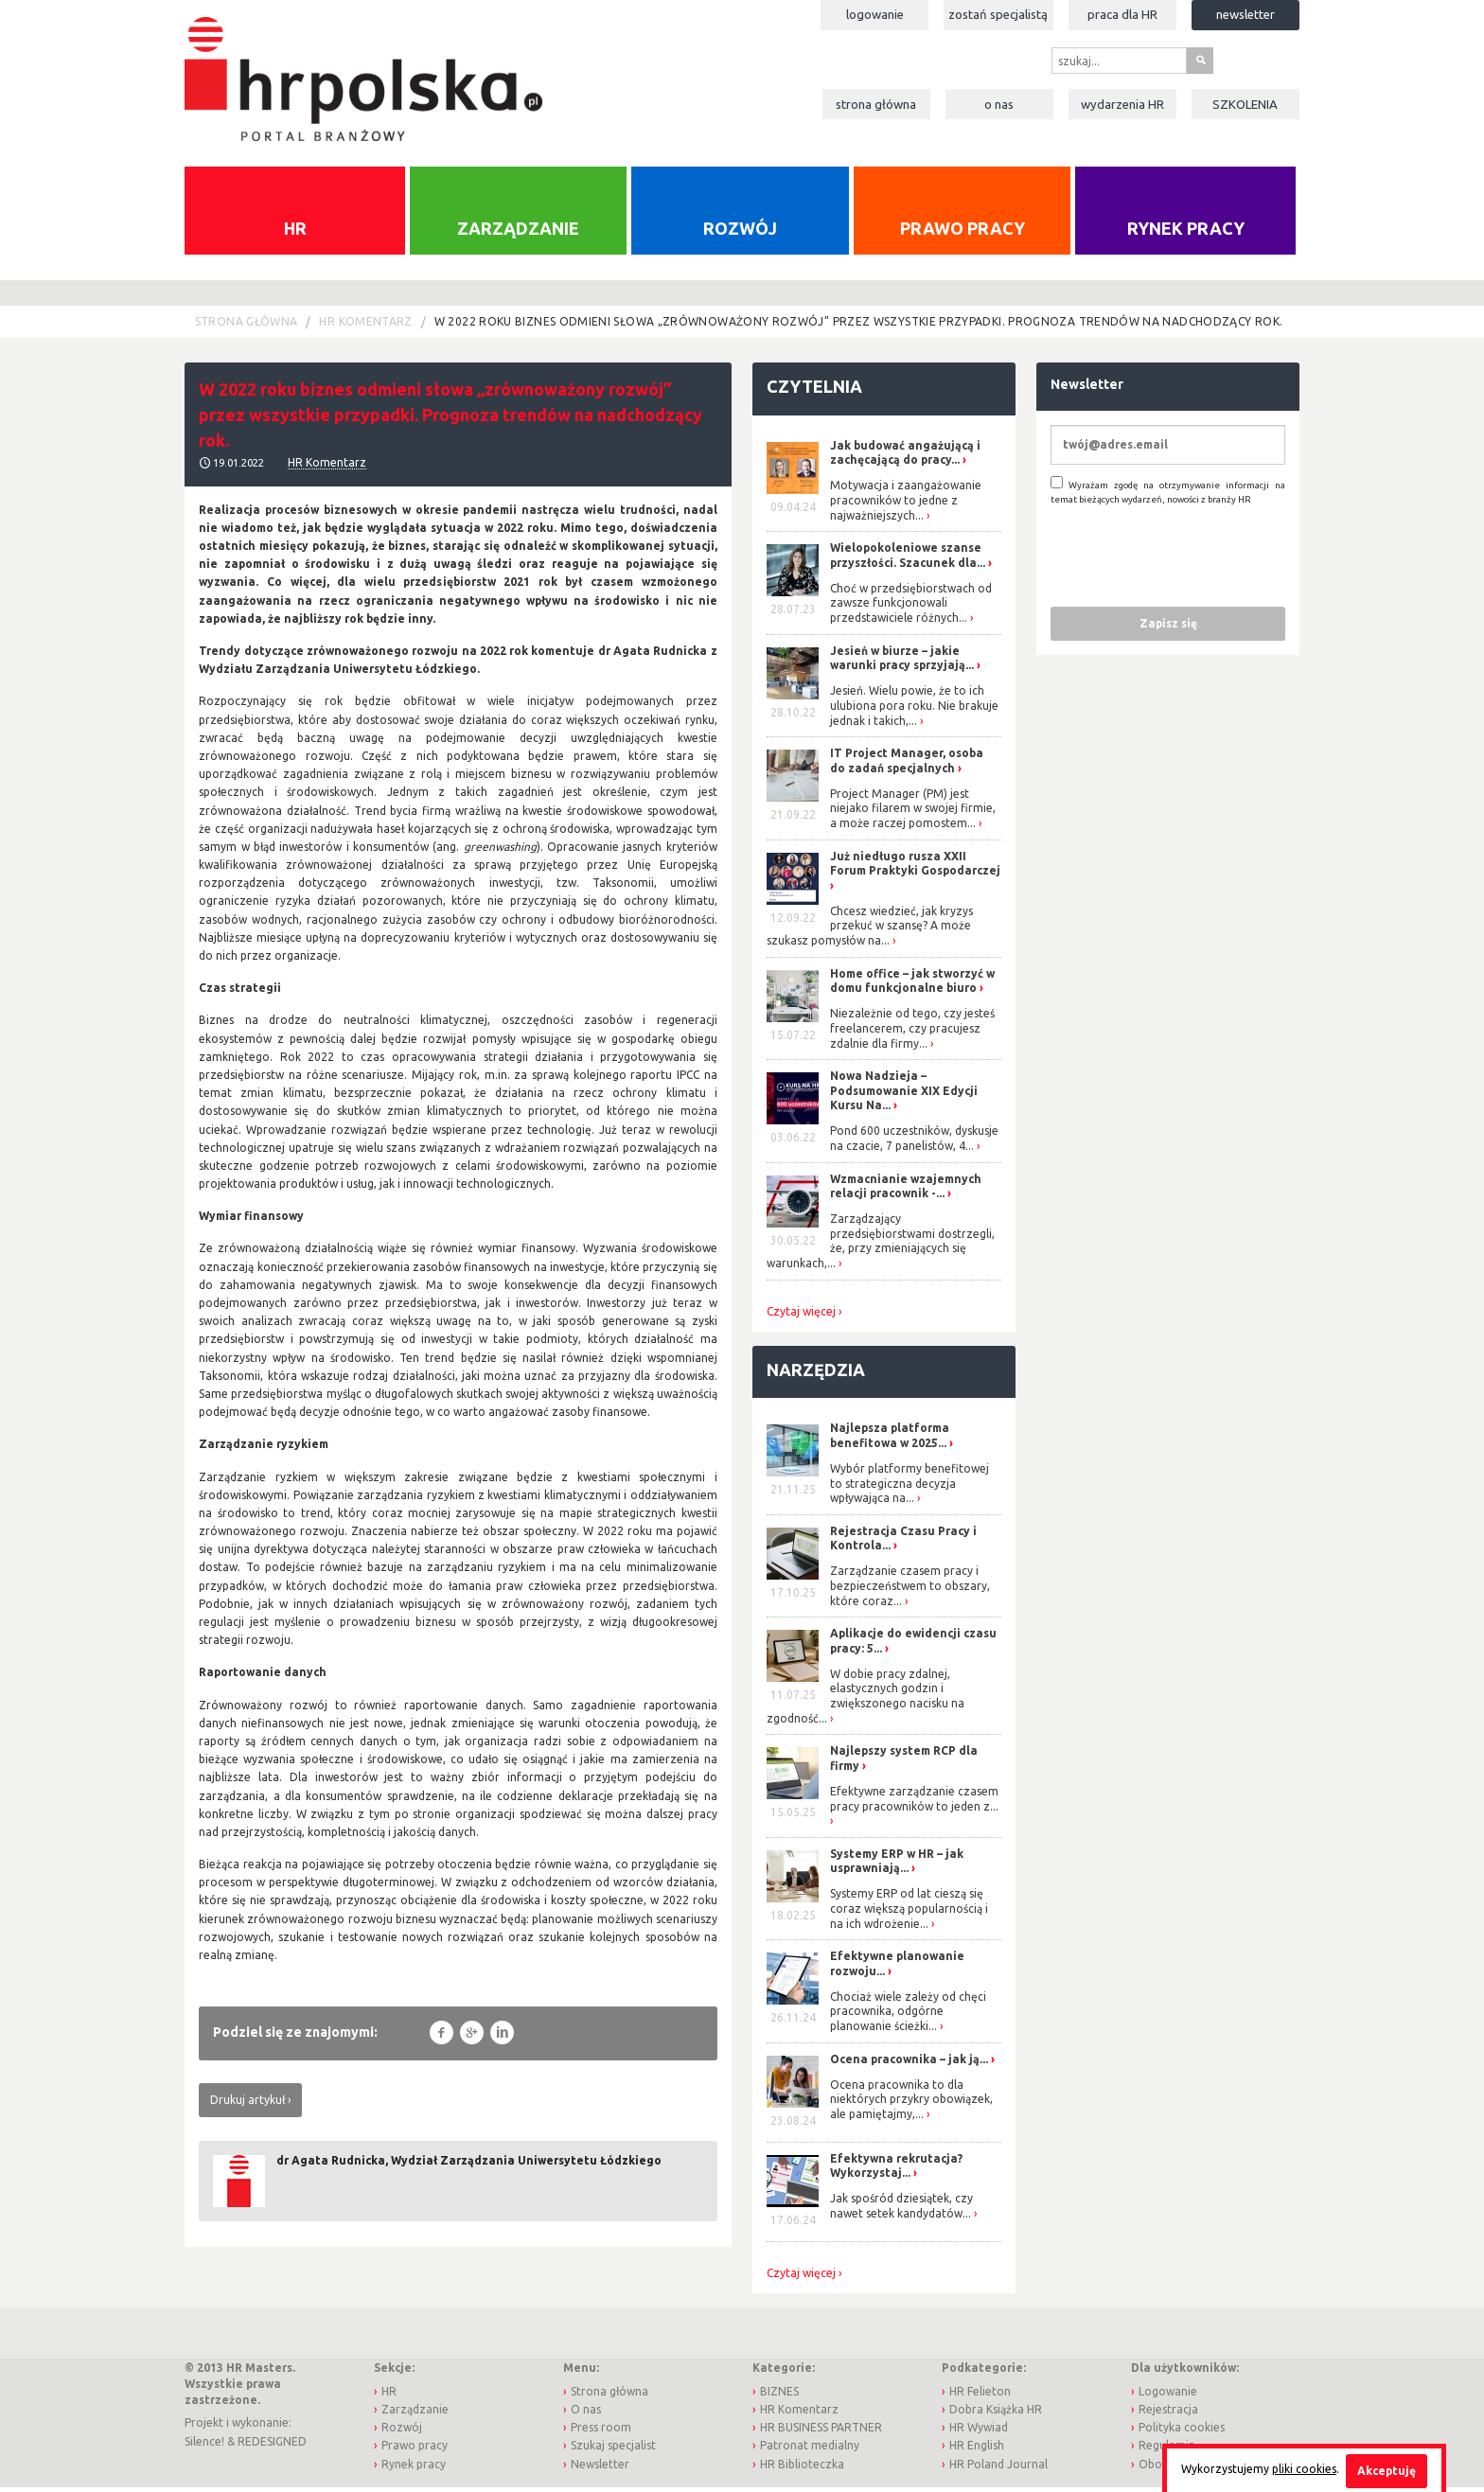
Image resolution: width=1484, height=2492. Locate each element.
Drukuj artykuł (247, 2104)
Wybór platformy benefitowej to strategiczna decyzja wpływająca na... (909, 1488)
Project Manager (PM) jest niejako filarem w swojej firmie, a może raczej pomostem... (913, 813)
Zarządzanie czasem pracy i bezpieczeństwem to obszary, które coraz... (910, 1591)
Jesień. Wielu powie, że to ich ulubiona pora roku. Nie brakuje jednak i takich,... (914, 711)
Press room (601, 2433)
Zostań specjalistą (998, 14)
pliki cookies (1304, 2469)
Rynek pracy (1186, 232)
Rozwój (740, 232)
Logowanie (875, 14)
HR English (976, 2451)
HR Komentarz (365, 327)
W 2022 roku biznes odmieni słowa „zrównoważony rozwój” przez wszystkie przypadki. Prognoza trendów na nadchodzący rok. (858, 327)
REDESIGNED (272, 2446)
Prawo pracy (962, 232)
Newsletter (1245, 14)
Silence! (204, 2446)
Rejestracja (1168, 2414)
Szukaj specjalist (613, 2451)
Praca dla (1122, 14)
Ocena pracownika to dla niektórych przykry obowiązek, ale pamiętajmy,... (911, 2104)
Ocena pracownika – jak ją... (909, 2064)
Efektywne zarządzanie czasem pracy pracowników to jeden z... (914, 1803)
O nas (999, 104)
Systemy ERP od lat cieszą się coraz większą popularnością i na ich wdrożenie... (909, 1914)
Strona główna (876, 104)
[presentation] (1194, 560)
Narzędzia (816, 1374)
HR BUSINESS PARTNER (821, 2433)
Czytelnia (814, 391)
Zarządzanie (518, 232)
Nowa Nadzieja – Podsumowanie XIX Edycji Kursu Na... (904, 1096)
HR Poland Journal (998, 2469)
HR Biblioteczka (802, 2469)
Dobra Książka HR (995, 2414)
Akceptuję (1386, 2471)
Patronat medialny (809, 2451)
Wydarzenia (1122, 104)
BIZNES (779, 2396)
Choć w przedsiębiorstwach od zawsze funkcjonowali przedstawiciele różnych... (911, 607)
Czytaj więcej (801, 1316)
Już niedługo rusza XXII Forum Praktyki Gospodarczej (915, 868)
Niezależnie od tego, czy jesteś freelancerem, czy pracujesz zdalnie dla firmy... (912, 1033)
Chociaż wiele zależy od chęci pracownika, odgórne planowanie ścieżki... (908, 2016)
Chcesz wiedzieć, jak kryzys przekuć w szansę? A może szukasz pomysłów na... (870, 930)
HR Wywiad (978, 2433)
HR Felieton (980, 2396)
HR (295, 232)
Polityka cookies (1182, 2433)
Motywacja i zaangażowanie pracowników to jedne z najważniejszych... (905, 505)
